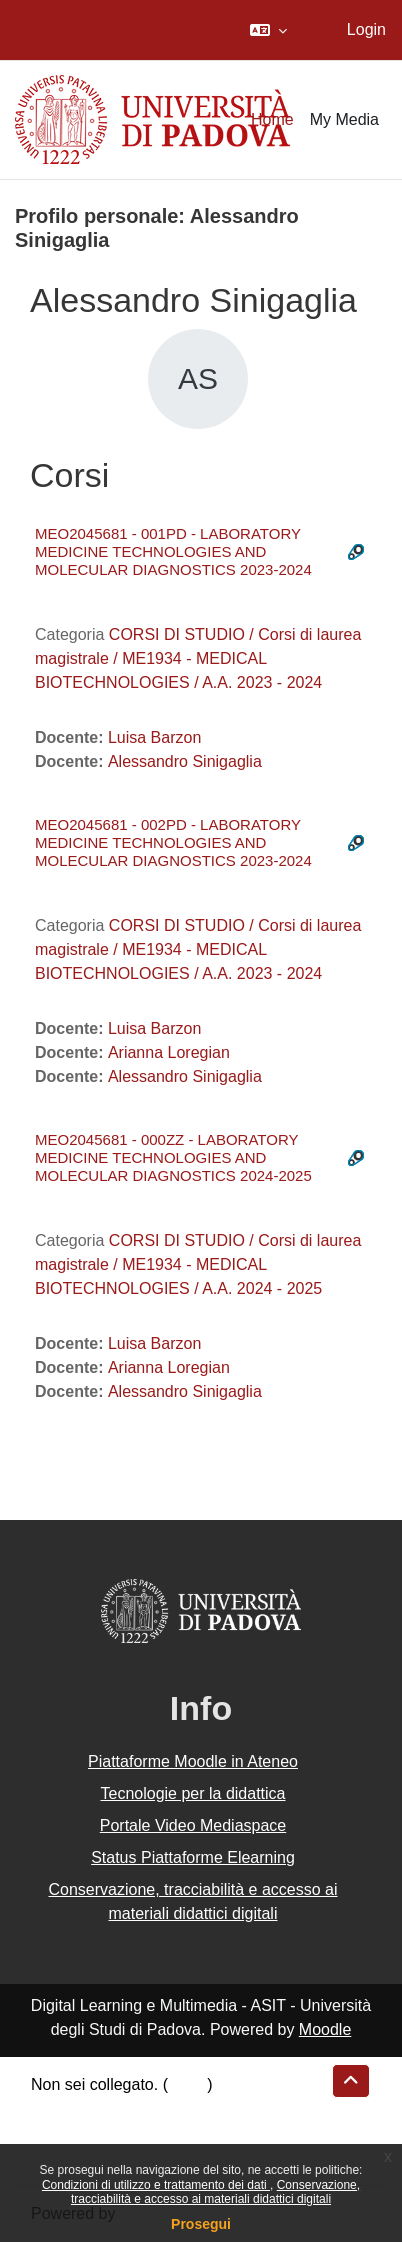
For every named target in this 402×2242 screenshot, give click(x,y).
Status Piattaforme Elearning (193, 1857)
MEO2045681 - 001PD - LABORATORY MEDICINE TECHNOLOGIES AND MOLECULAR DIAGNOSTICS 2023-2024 (173, 551)
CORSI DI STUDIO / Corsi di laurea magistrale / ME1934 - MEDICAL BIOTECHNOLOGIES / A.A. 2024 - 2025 (198, 1264)
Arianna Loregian (169, 1052)
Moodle (325, 2029)
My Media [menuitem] (344, 119)
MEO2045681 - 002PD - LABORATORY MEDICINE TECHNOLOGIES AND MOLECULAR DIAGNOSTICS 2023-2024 (173, 842)
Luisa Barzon (154, 737)
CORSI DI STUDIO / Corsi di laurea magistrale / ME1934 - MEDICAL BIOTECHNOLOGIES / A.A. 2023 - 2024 (198, 658)
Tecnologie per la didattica (192, 1793)
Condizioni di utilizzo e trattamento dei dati (156, 2185)
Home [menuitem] (272, 119)
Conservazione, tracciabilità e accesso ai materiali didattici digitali (215, 2192)
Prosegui (201, 2224)
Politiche (61, 2132)
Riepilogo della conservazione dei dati (165, 2108)
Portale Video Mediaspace (193, 1825)
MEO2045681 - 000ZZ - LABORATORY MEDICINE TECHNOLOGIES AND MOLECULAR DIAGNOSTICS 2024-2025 (173, 1157)
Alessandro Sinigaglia (185, 761)
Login (366, 29)
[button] (268, 30)
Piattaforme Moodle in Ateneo (193, 1761)
